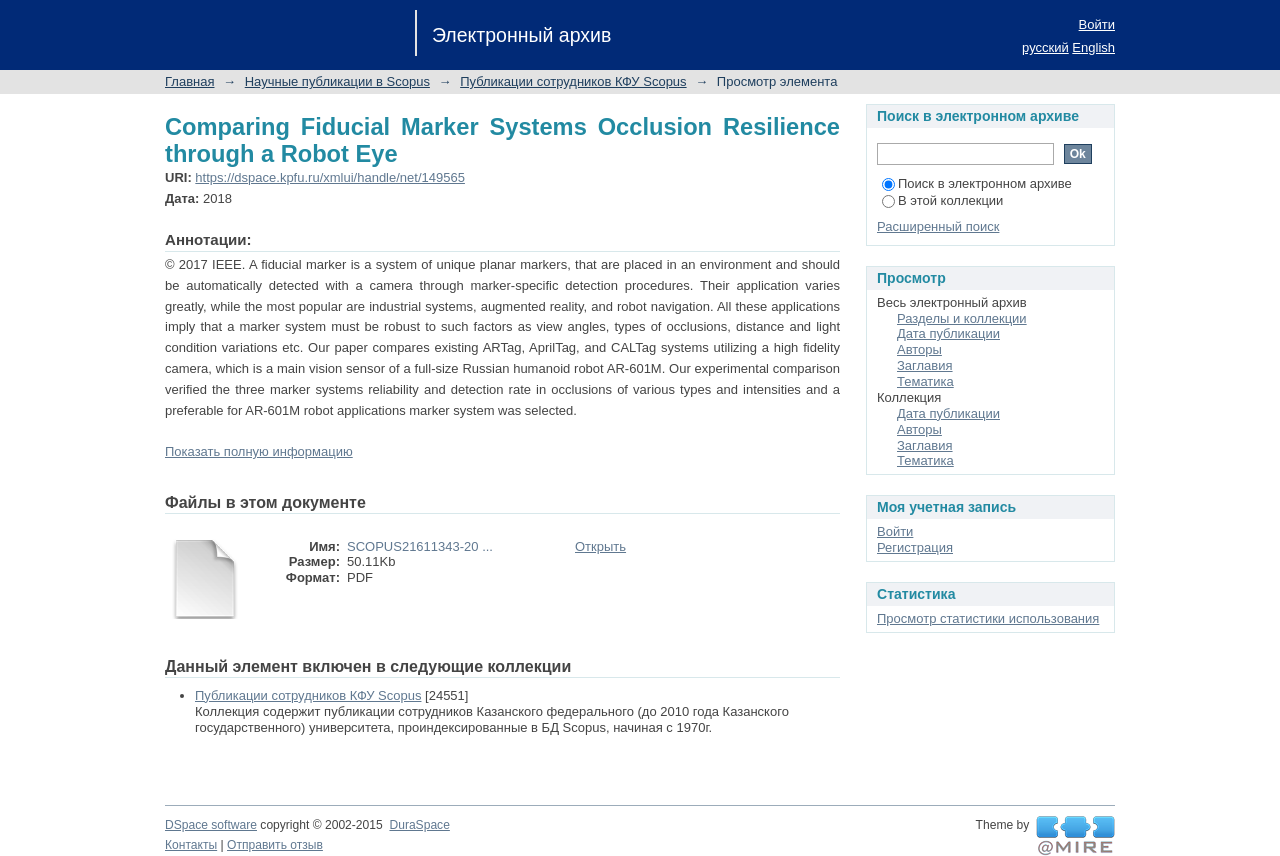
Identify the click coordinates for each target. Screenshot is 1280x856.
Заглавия (925, 365)
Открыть (600, 546)
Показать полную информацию (259, 451)
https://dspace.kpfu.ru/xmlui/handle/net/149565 (330, 177)
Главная (189, 81)
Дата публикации (948, 333)
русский (1045, 47)
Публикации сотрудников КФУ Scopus (573, 81)
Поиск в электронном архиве (977, 183)
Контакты (191, 845)
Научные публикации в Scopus (337, 81)
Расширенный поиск (938, 226)
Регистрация (915, 547)
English (1093, 47)
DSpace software (211, 825)
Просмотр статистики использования (988, 618)
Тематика (925, 381)
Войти (1097, 24)
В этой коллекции (942, 200)
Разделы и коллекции (962, 318)
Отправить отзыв (275, 845)
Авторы (919, 349)
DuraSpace (419, 825)
